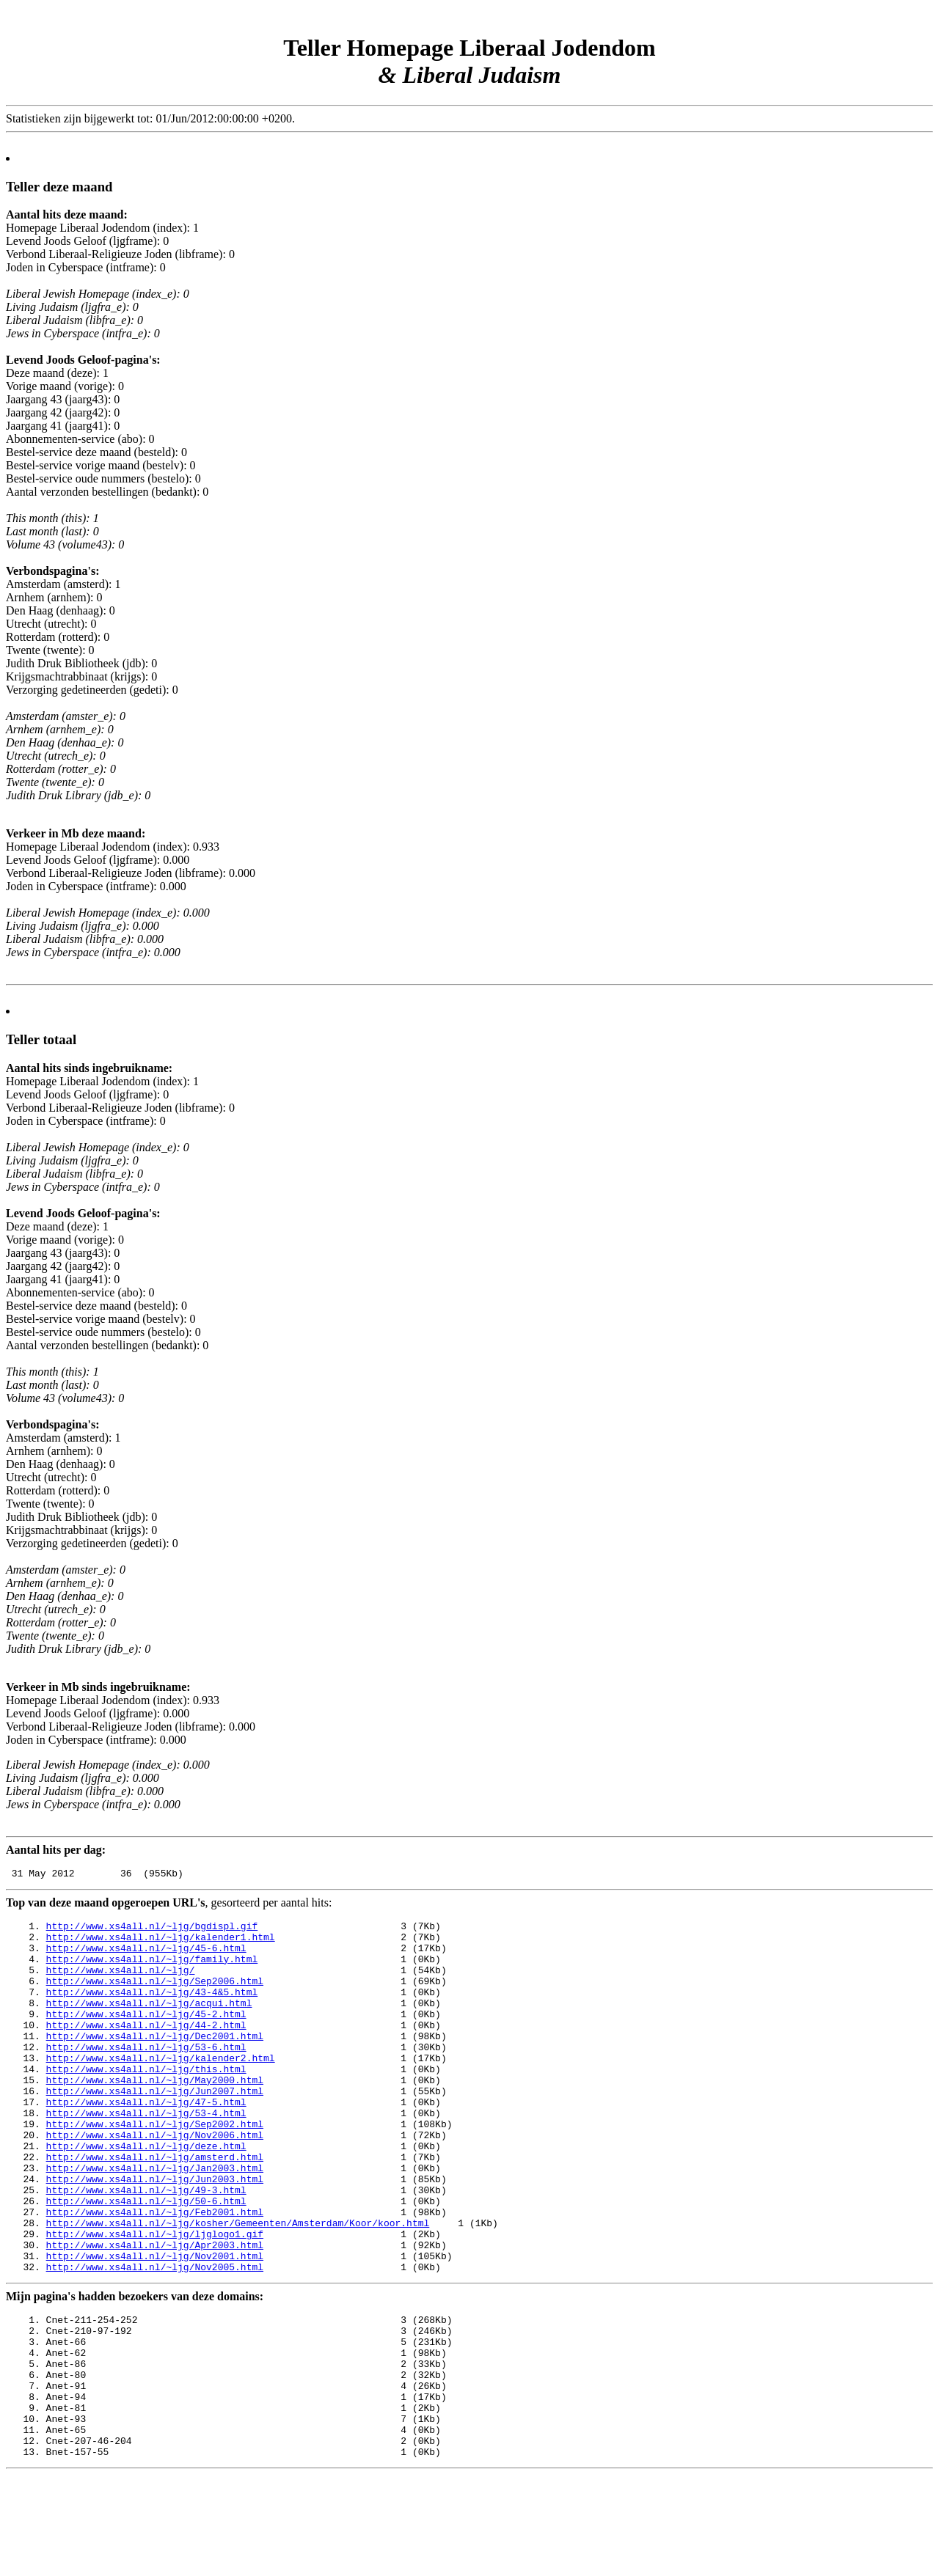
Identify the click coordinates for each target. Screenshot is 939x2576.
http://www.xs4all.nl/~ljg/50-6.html (146, 2260)
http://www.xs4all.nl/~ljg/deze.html (146, 2194)
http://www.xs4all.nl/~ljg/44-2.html (146, 2048)
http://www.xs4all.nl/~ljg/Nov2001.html (154, 2326)
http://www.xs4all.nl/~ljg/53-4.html (146, 2154)
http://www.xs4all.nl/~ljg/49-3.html (146, 2246)
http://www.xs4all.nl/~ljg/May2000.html (154, 2114)
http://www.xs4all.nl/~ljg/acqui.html (149, 2022)
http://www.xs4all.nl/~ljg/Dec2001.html (154, 2062)
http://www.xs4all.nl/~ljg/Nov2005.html (154, 2339)
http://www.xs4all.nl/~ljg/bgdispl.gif (152, 1930)
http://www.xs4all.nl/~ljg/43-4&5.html (152, 2009)
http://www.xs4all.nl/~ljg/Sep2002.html (154, 2167)
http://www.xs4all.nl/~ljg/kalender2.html (160, 2088)
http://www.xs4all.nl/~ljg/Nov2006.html (154, 2180)
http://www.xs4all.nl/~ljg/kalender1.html (160, 1943)
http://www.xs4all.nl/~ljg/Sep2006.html (154, 1996)
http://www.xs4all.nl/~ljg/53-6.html (146, 2075)
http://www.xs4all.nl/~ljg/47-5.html (146, 2141)
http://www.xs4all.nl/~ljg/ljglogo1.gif (154, 2299)
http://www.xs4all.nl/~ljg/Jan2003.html (154, 2220)
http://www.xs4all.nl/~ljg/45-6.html (146, 1956)
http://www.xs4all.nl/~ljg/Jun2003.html (154, 2233)
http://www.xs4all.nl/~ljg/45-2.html (146, 2035)
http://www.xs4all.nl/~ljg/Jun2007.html (154, 2128)
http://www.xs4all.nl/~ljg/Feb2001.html (154, 2273)
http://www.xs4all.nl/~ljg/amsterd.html (154, 2207)
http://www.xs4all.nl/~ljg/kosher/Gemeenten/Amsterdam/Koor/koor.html (238, 2286)
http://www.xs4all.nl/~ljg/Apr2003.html (154, 2312)
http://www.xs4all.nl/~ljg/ (120, 1982)
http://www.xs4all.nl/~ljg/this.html (146, 2101)
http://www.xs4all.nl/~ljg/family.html (152, 1969)
